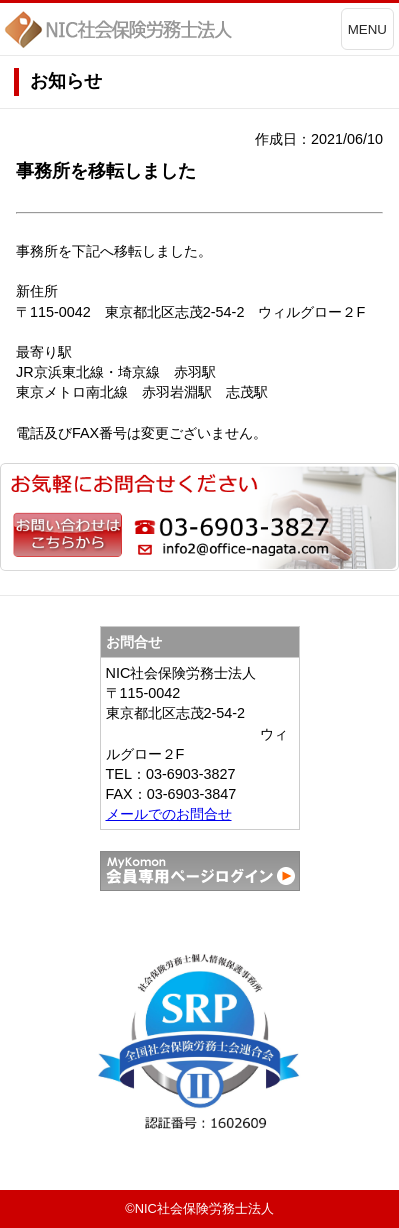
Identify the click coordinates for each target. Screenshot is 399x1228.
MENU (367, 29)
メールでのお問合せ (169, 814)
